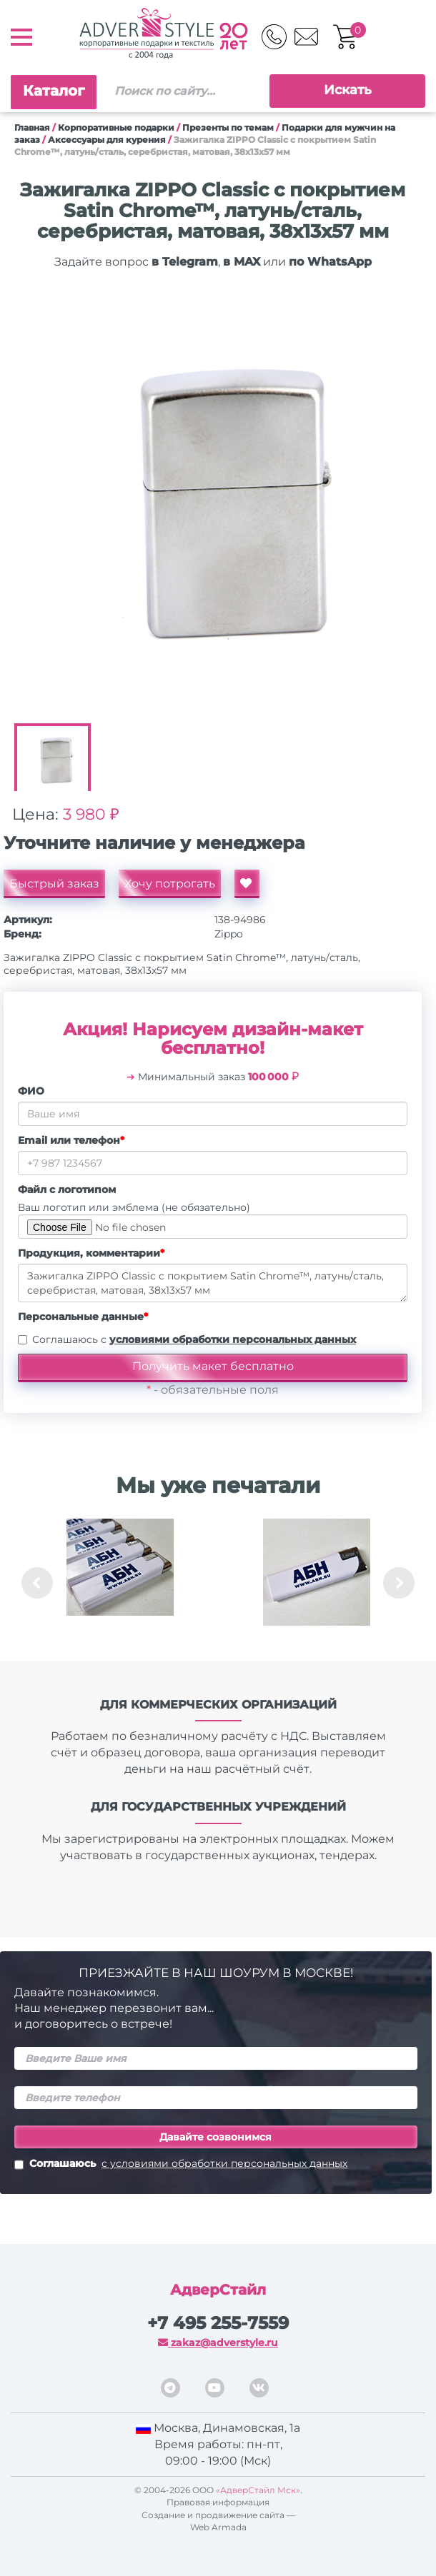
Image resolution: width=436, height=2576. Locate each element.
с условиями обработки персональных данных (224, 2163)
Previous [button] (37, 1583)
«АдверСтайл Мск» (258, 2490)
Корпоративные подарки (116, 127)
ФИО (31, 1091)
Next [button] (399, 1583)
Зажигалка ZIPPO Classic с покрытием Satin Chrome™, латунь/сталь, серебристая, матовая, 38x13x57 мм (212, 1283)
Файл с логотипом (67, 1189)
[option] (213, 511)
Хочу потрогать (169, 883)
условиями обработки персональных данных (232, 1339)
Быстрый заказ (54, 883)
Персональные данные (83, 1316)
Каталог (53, 90)
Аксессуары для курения (107, 139)
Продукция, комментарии (91, 1253)
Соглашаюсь (180, 2164)
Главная (32, 127)
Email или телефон (71, 1140)
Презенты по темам (228, 127)
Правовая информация (218, 2502)
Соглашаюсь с (194, 1339)
